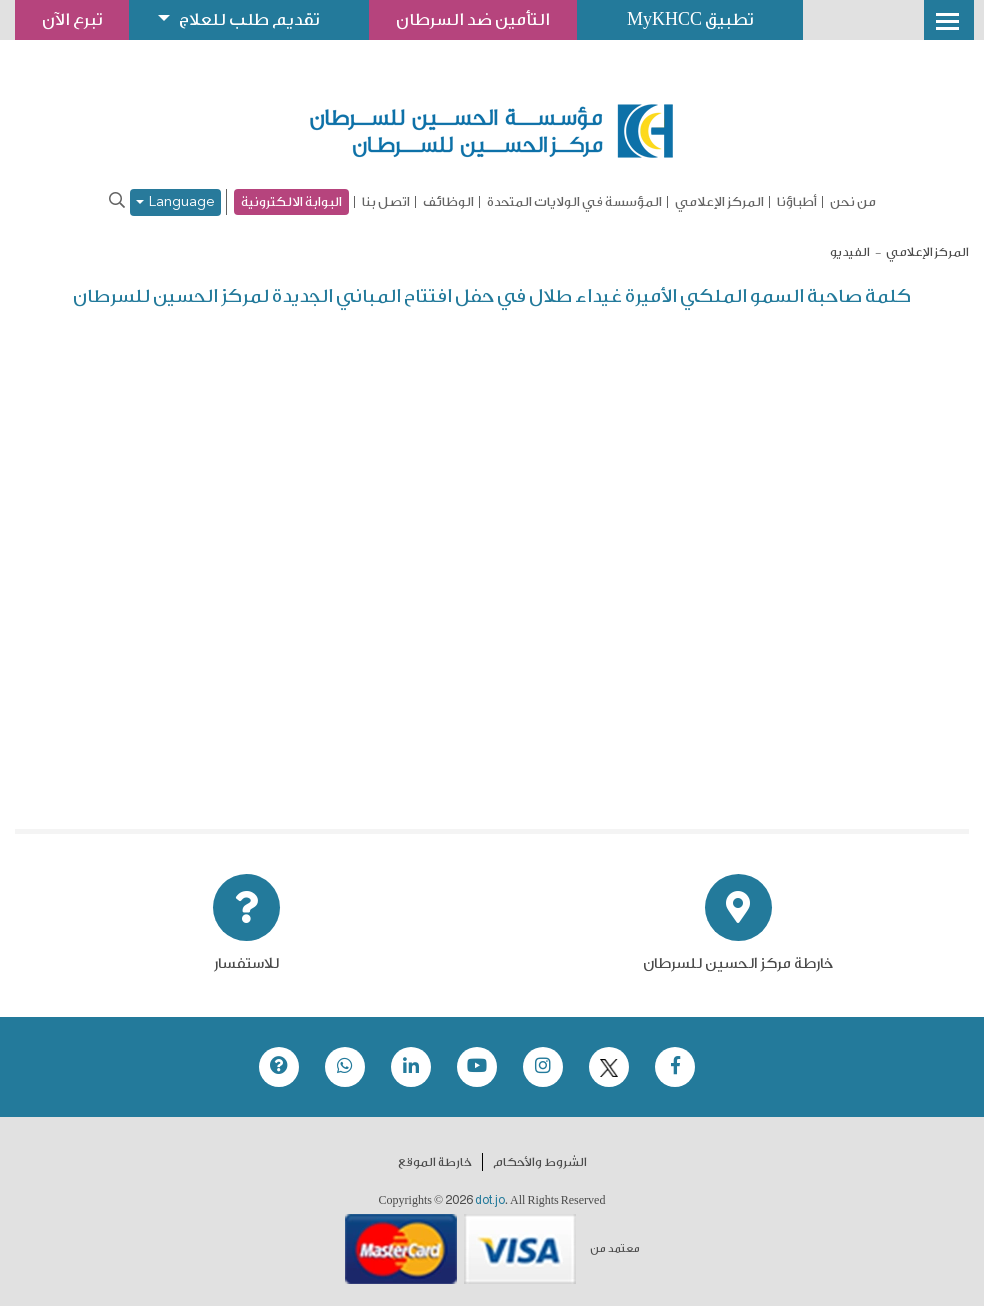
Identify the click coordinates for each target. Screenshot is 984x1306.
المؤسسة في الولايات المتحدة (574, 202)
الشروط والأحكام (540, 1162)
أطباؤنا (797, 202)
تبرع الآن (72, 19)
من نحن (853, 202)
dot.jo (490, 1200)
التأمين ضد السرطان (473, 19)
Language (175, 202)
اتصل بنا (386, 202)
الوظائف (448, 202)
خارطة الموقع (435, 1162)
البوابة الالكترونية (291, 201)
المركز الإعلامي (719, 202)
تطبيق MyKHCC (690, 19)
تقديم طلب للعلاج (249, 19)
